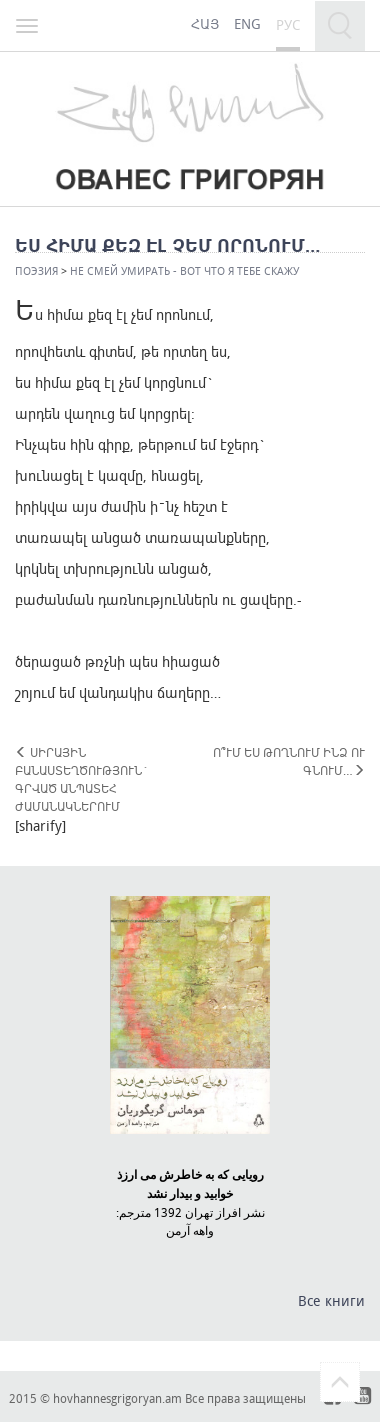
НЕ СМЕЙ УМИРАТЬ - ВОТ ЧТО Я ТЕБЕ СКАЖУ (184, 270)
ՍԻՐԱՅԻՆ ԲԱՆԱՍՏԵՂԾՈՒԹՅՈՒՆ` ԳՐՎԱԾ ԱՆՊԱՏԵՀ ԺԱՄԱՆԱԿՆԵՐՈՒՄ (82, 779)
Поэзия (36, 270)
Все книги (331, 1300)
